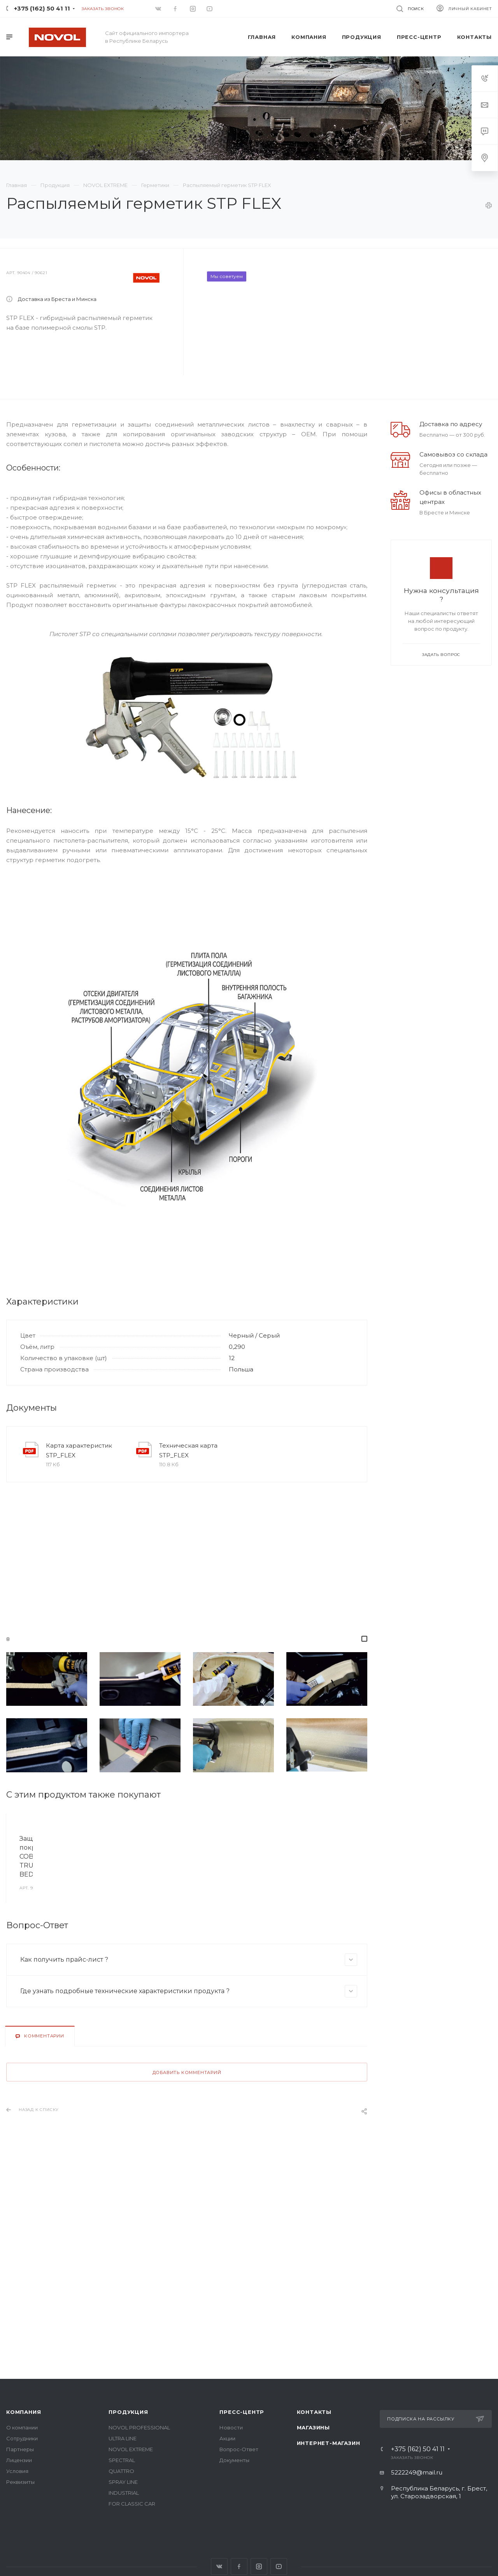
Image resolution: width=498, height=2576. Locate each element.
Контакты (314, 2412)
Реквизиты (20, 2482)
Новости (231, 2427)
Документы (234, 2460)
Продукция (128, 2412)
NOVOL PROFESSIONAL (139, 2427)
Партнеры (20, 2449)
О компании (22, 2427)
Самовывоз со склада (453, 508)
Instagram (259, 2566)
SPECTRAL (122, 2460)
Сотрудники (22, 2438)
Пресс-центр (241, 2412)
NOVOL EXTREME (131, 2449)
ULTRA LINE (123, 2438)
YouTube (278, 2566)
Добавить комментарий (187, 2197)
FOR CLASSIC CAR (132, 2504)
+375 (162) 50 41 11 (42, 8)
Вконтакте (219, 2566)
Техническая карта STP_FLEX (188, 1504)
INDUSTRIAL (124, 2493)
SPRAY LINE (123, 2482)
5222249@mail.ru (416, 2472)
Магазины (313, 2427)
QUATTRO (121, 2471)
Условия (17, 2471)
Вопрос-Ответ (238, 2449)
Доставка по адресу (450, 478)
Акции (227, 2438)
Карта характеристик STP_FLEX (79, 1504)
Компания (23, 2412)
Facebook (239, 2566)
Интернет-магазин (328, 2443)
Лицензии (19, 2460)
